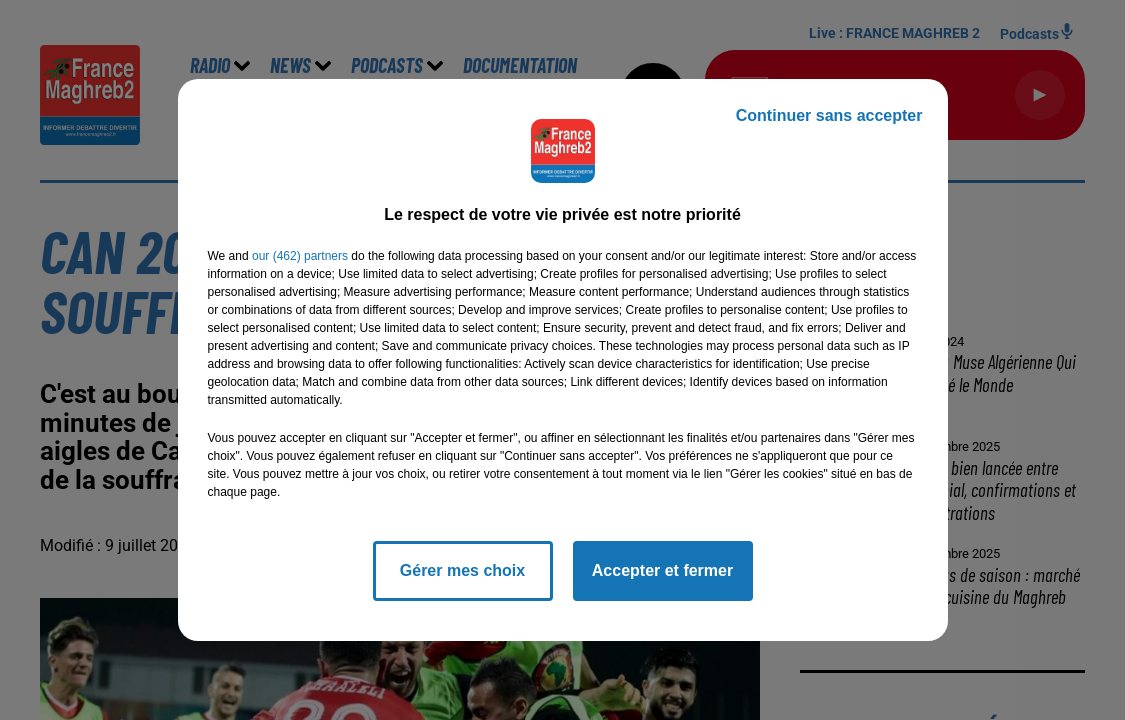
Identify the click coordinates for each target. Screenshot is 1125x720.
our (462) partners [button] (300, 256)
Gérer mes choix (462, 570)
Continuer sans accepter (829, 115)
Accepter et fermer (662, 570)
